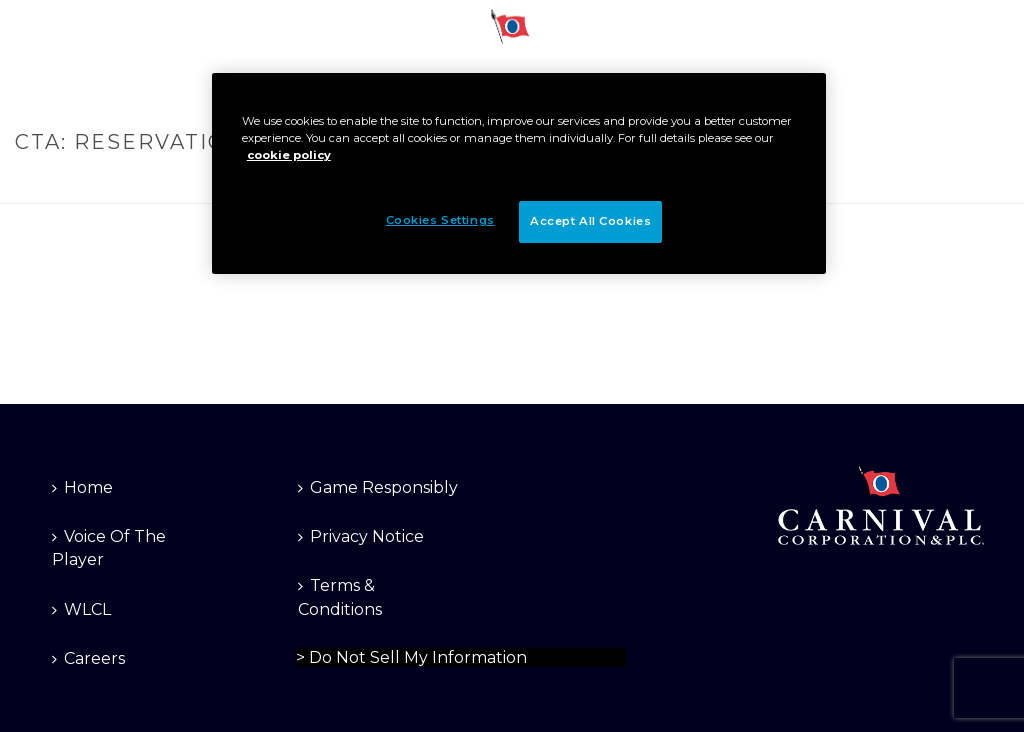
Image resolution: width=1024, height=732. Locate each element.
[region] (519, 173)
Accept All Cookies (590, 221)
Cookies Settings (440, 220)
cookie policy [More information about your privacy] (289, 155)
